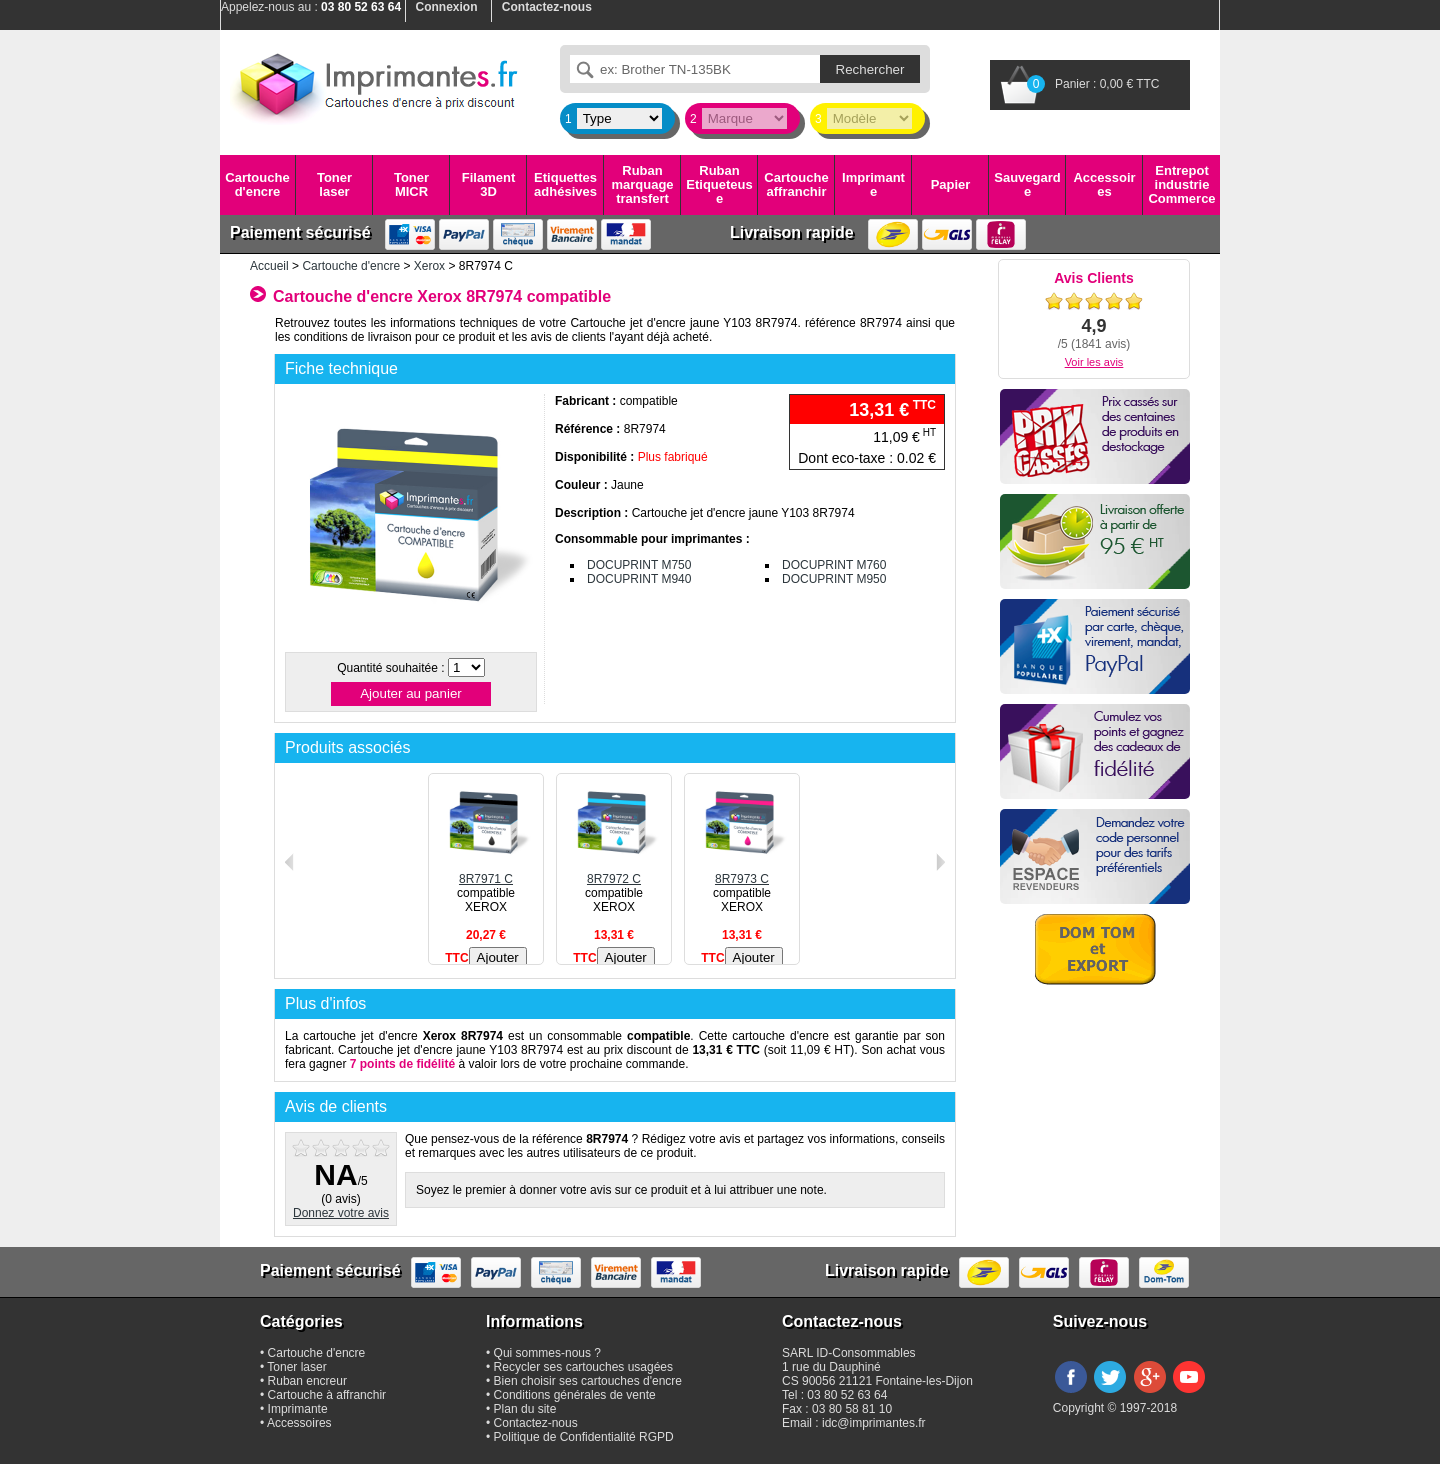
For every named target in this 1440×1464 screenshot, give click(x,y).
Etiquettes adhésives (565, 184)
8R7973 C (742, 872)
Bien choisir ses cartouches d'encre (588, 1381)
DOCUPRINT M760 (834, 565)
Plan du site (525, 1409)
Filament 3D (488, 184)
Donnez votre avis (341, 1213)
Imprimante (873, 184)
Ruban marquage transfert (642, 185)
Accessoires (1104, 184)
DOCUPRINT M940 (639, 579)
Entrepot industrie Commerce (1181, 185)
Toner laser (334, 184)
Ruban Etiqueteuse (719, 185)
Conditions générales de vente (575, 1395)
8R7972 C (614, 872)
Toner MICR (411, 184)
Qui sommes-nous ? (547, 1353)
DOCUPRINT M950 (834, 579)
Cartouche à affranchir (327, 1395)
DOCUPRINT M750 (639, 565)
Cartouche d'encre (257, 184)
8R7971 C (486, 872)
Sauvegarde (1027, 184)
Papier (951, 184)
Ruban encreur (307, 1381)
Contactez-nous (536, 1423)
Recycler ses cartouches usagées (583, 1367)
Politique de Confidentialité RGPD (584, 1437)
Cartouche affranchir (796, 184)
